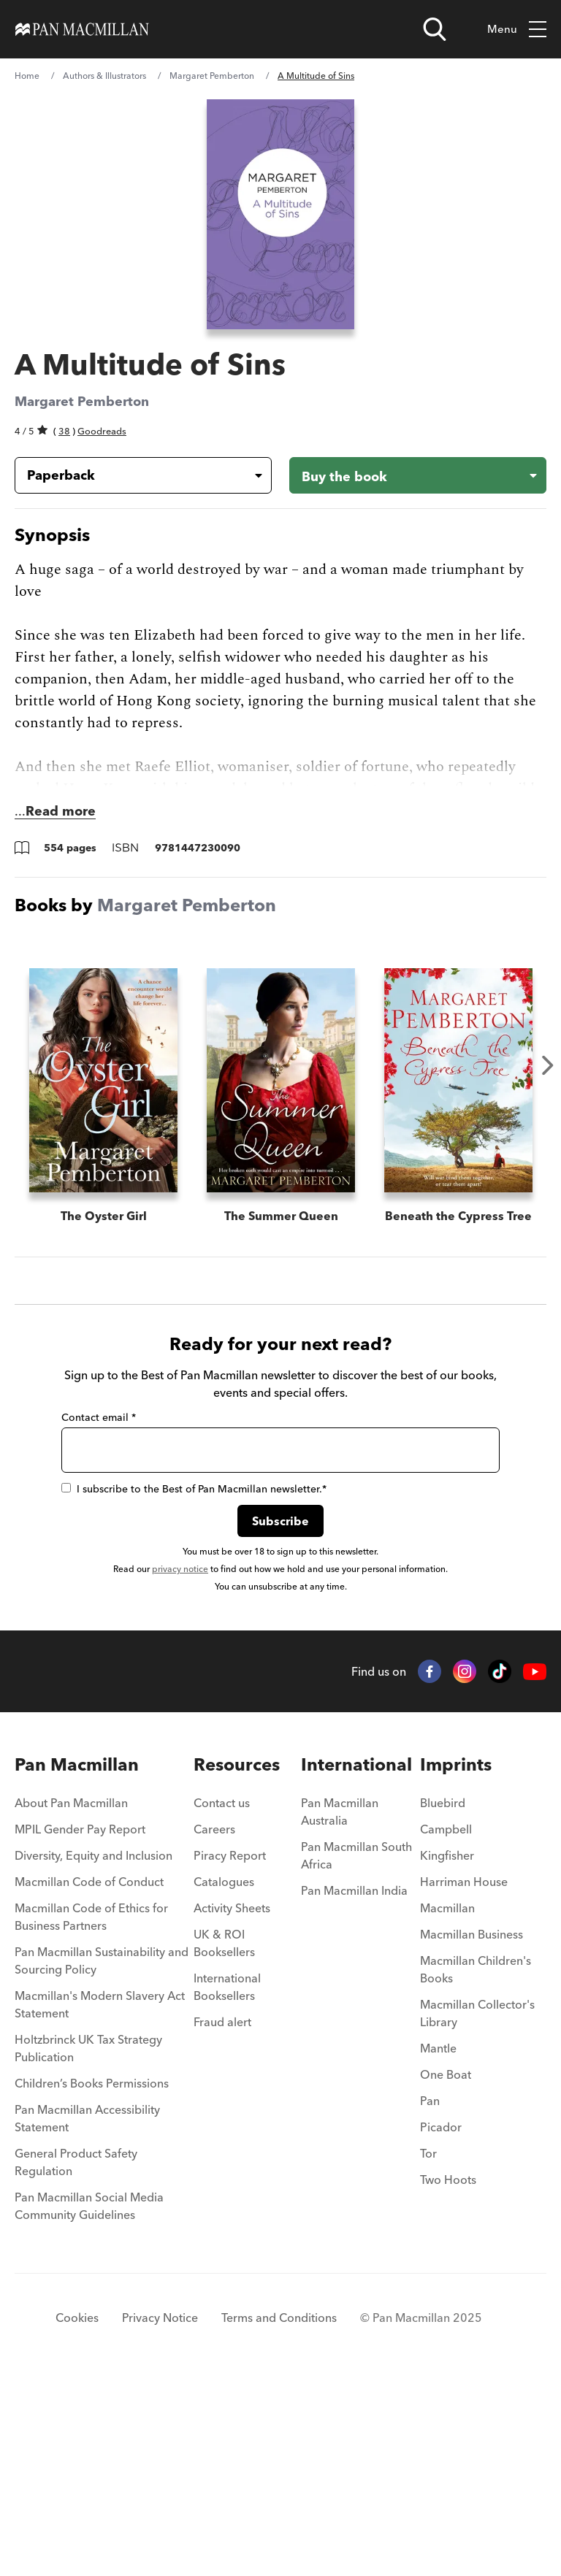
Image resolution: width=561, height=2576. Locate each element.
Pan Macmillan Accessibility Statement (87, 2312)
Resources (237, 1958)
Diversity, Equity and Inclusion (93, 2049)
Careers (214, 2023)
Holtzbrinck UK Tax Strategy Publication (88, 2242)
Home (27, 75)
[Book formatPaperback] (131, 475)
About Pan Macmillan (71, 1997)
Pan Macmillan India (354, 2084)
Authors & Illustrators (104, 75)
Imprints (456, 1958)
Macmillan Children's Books (475, 2163)
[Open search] (434, 29)
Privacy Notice (160, 2511)
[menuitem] (104, 2001)
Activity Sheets (232, 2102)
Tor (428, 2347)
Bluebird (442, 1997)
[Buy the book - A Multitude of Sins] (418, 475)
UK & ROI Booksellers (224, 2137)
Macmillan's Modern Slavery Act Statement (100, 2198)
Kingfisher (447, 2049)
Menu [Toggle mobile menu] (516, 29)
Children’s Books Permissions (92, 2277)
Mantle (438, 2242)
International (356, 1958)
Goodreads (101, 431)
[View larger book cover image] (280, 214)
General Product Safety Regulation (76, 2356)
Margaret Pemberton (211, 75)
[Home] (82, 29)
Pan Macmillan (77, 1958)
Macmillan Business (471, 2128)
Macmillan (447, 2102)
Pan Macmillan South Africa (356, 2049)
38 (64, 431)
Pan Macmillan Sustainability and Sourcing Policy (101, 2155)
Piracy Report (230, 2049)
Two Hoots (448, 2373)
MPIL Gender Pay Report (80, 2023)
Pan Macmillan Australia (339, 2006)
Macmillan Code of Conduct (89, 2076)
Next (548, 1065)
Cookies (77, 2511)
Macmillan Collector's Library (477, 2207)
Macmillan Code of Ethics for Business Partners (91, 2111)
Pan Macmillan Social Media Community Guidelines (89, 2400)
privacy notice (180, 1762)
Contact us (222, 1997)
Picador (441, 2321)
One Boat (445, 2268)
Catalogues (224, 2076)
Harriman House (464, 2076)
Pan (430, 2295)
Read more (61, 810)
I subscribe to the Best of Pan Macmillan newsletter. (194, 1683)
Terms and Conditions (279, 2511)
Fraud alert (222, 2216)
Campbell (446, 2023)
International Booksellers (227, 2181)
